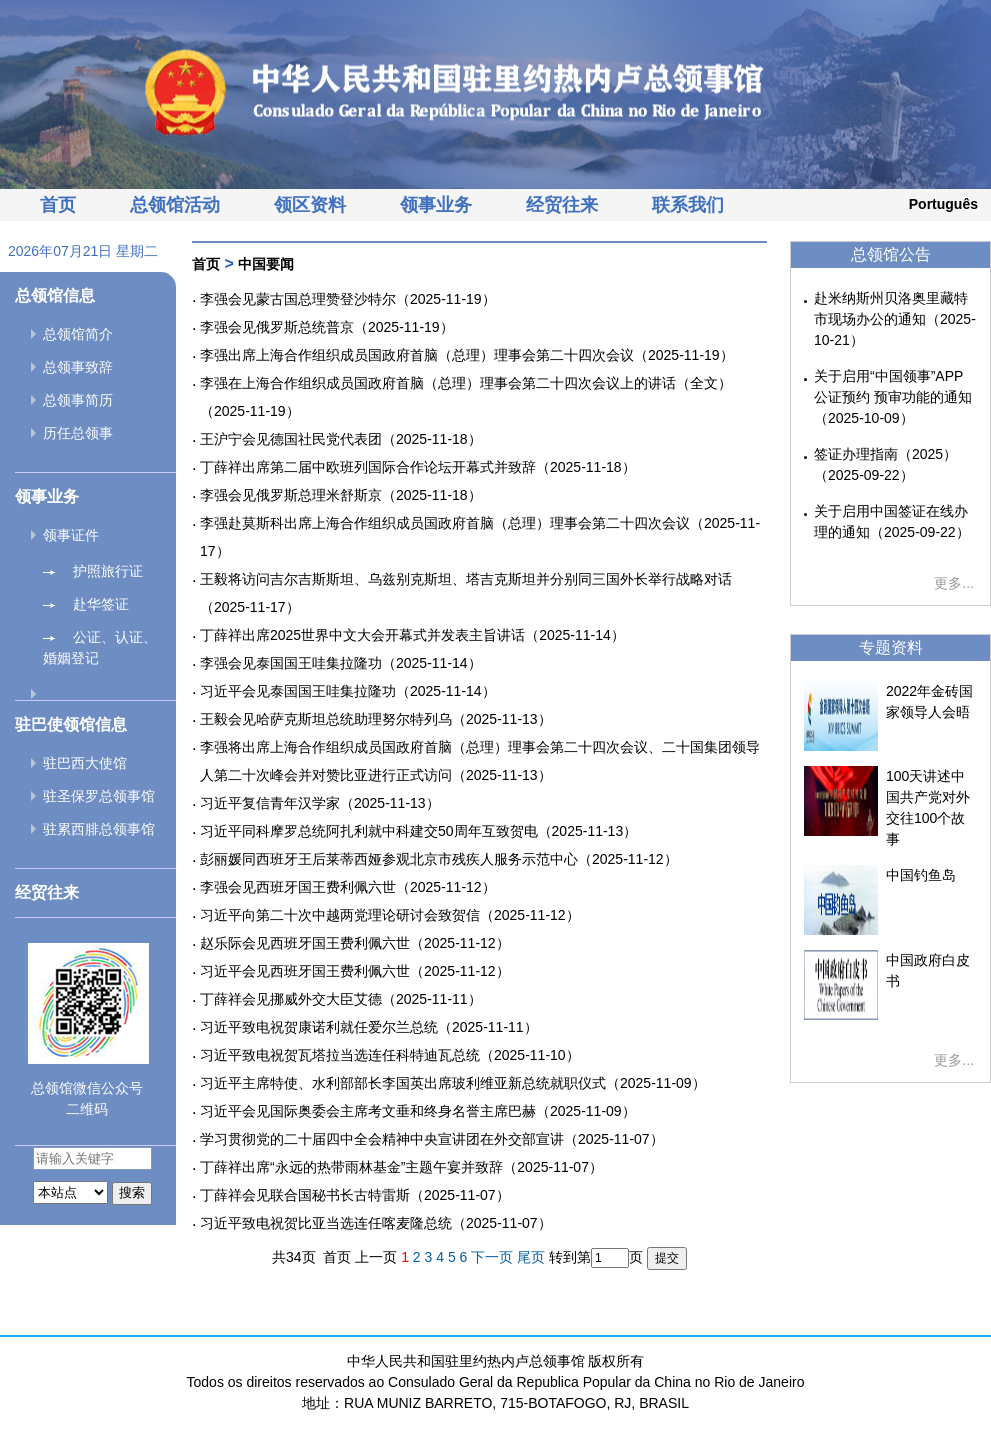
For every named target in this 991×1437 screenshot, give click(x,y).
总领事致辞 (78, 367)
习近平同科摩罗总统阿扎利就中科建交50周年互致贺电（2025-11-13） (418, 831)
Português (943, 204)
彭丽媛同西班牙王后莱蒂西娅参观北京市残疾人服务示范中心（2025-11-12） (439, 859)
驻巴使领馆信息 (71, 724)
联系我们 (688, 205)
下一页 (492, 1257)
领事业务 (436, 205)
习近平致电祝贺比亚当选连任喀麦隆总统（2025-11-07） (376, 1223)
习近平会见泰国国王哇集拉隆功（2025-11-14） (348, 691)
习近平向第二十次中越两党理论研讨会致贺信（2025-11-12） (390, 915)
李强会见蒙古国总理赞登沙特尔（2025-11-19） (348, 299)
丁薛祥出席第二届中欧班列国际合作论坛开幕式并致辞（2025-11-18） (418, 467)
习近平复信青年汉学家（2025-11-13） (320, 803)
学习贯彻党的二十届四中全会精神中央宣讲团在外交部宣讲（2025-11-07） (432, 1139)
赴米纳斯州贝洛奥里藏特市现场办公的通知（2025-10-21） (895, 319)
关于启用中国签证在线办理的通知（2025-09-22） (892, 521)
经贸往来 (562, 205)
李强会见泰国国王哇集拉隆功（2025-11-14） (341, 663)
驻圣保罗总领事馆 (99, 796)
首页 (58, 205)
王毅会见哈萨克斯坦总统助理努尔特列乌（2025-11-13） (376, 719)
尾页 (531, 1257)
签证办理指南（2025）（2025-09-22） (885, 464)
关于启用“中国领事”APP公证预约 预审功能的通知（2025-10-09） (893, 397)
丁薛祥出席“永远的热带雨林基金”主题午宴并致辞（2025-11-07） (401, 1167)
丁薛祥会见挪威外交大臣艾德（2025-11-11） (341, 999)
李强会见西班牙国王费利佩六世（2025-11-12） (348, 887)
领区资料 (310, 205)
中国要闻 (266, 264)
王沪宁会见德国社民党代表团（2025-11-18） (341, 439)
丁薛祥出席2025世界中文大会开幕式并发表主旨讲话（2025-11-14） (412, 635)
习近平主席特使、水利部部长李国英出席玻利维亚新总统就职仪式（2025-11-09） (453, 1083)
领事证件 (71, 535)
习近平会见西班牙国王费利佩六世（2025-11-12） (355, 971)
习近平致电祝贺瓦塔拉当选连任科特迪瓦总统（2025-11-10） (390, 1055)
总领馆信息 (55, 295)
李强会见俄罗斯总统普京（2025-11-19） (327, 327)
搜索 (132, 1192)
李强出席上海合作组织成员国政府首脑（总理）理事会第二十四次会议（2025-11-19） (467, 355)
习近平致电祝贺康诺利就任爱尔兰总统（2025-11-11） (369, 1027)
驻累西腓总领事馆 (99, 829)
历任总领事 (78, 433)
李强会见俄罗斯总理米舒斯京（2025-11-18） (341, 495)
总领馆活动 (175, 205)
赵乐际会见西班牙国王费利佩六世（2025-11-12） (355, 943)
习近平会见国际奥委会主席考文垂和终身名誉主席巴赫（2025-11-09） (418, 1111)
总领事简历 (78, 400)
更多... (954, 583)
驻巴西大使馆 (85, 763)
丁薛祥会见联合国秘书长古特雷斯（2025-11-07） (355, 1195)
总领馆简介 (78, 334)
